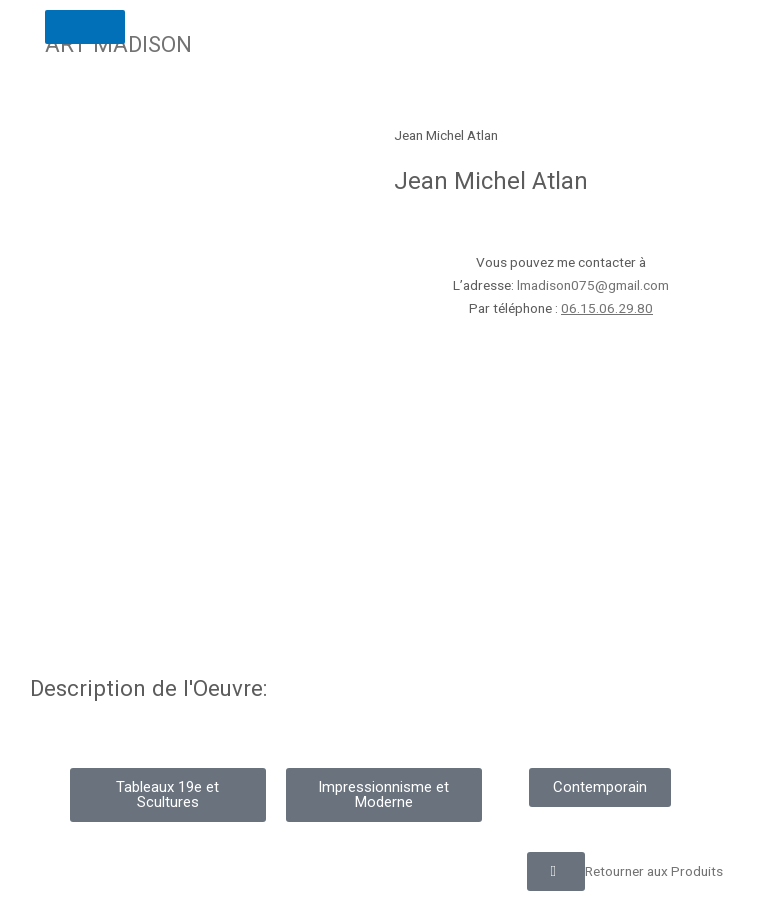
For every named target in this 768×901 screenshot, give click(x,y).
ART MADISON (118, 44)
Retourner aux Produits (654, 871)
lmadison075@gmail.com (593, 285)
